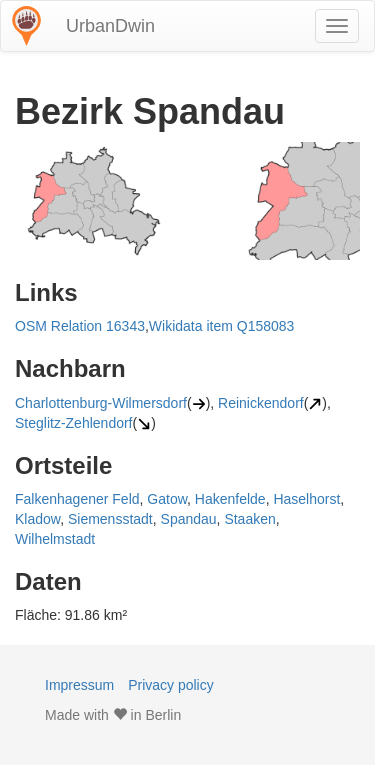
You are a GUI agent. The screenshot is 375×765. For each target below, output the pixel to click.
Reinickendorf (261, 403)
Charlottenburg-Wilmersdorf (101, 403)
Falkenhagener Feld (77, 499)
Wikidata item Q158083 (222, 326)
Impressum (79, 685)
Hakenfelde (230, 499)
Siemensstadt (110, 519)
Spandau (189, 519)
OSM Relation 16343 (80, 326)
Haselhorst (306, 499)
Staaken (249, 519)
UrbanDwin (110, 26)
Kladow (37, 519)
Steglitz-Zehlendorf (74, 423)
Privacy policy (171, 685)
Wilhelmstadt (55, 539)
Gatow (167, 499)
